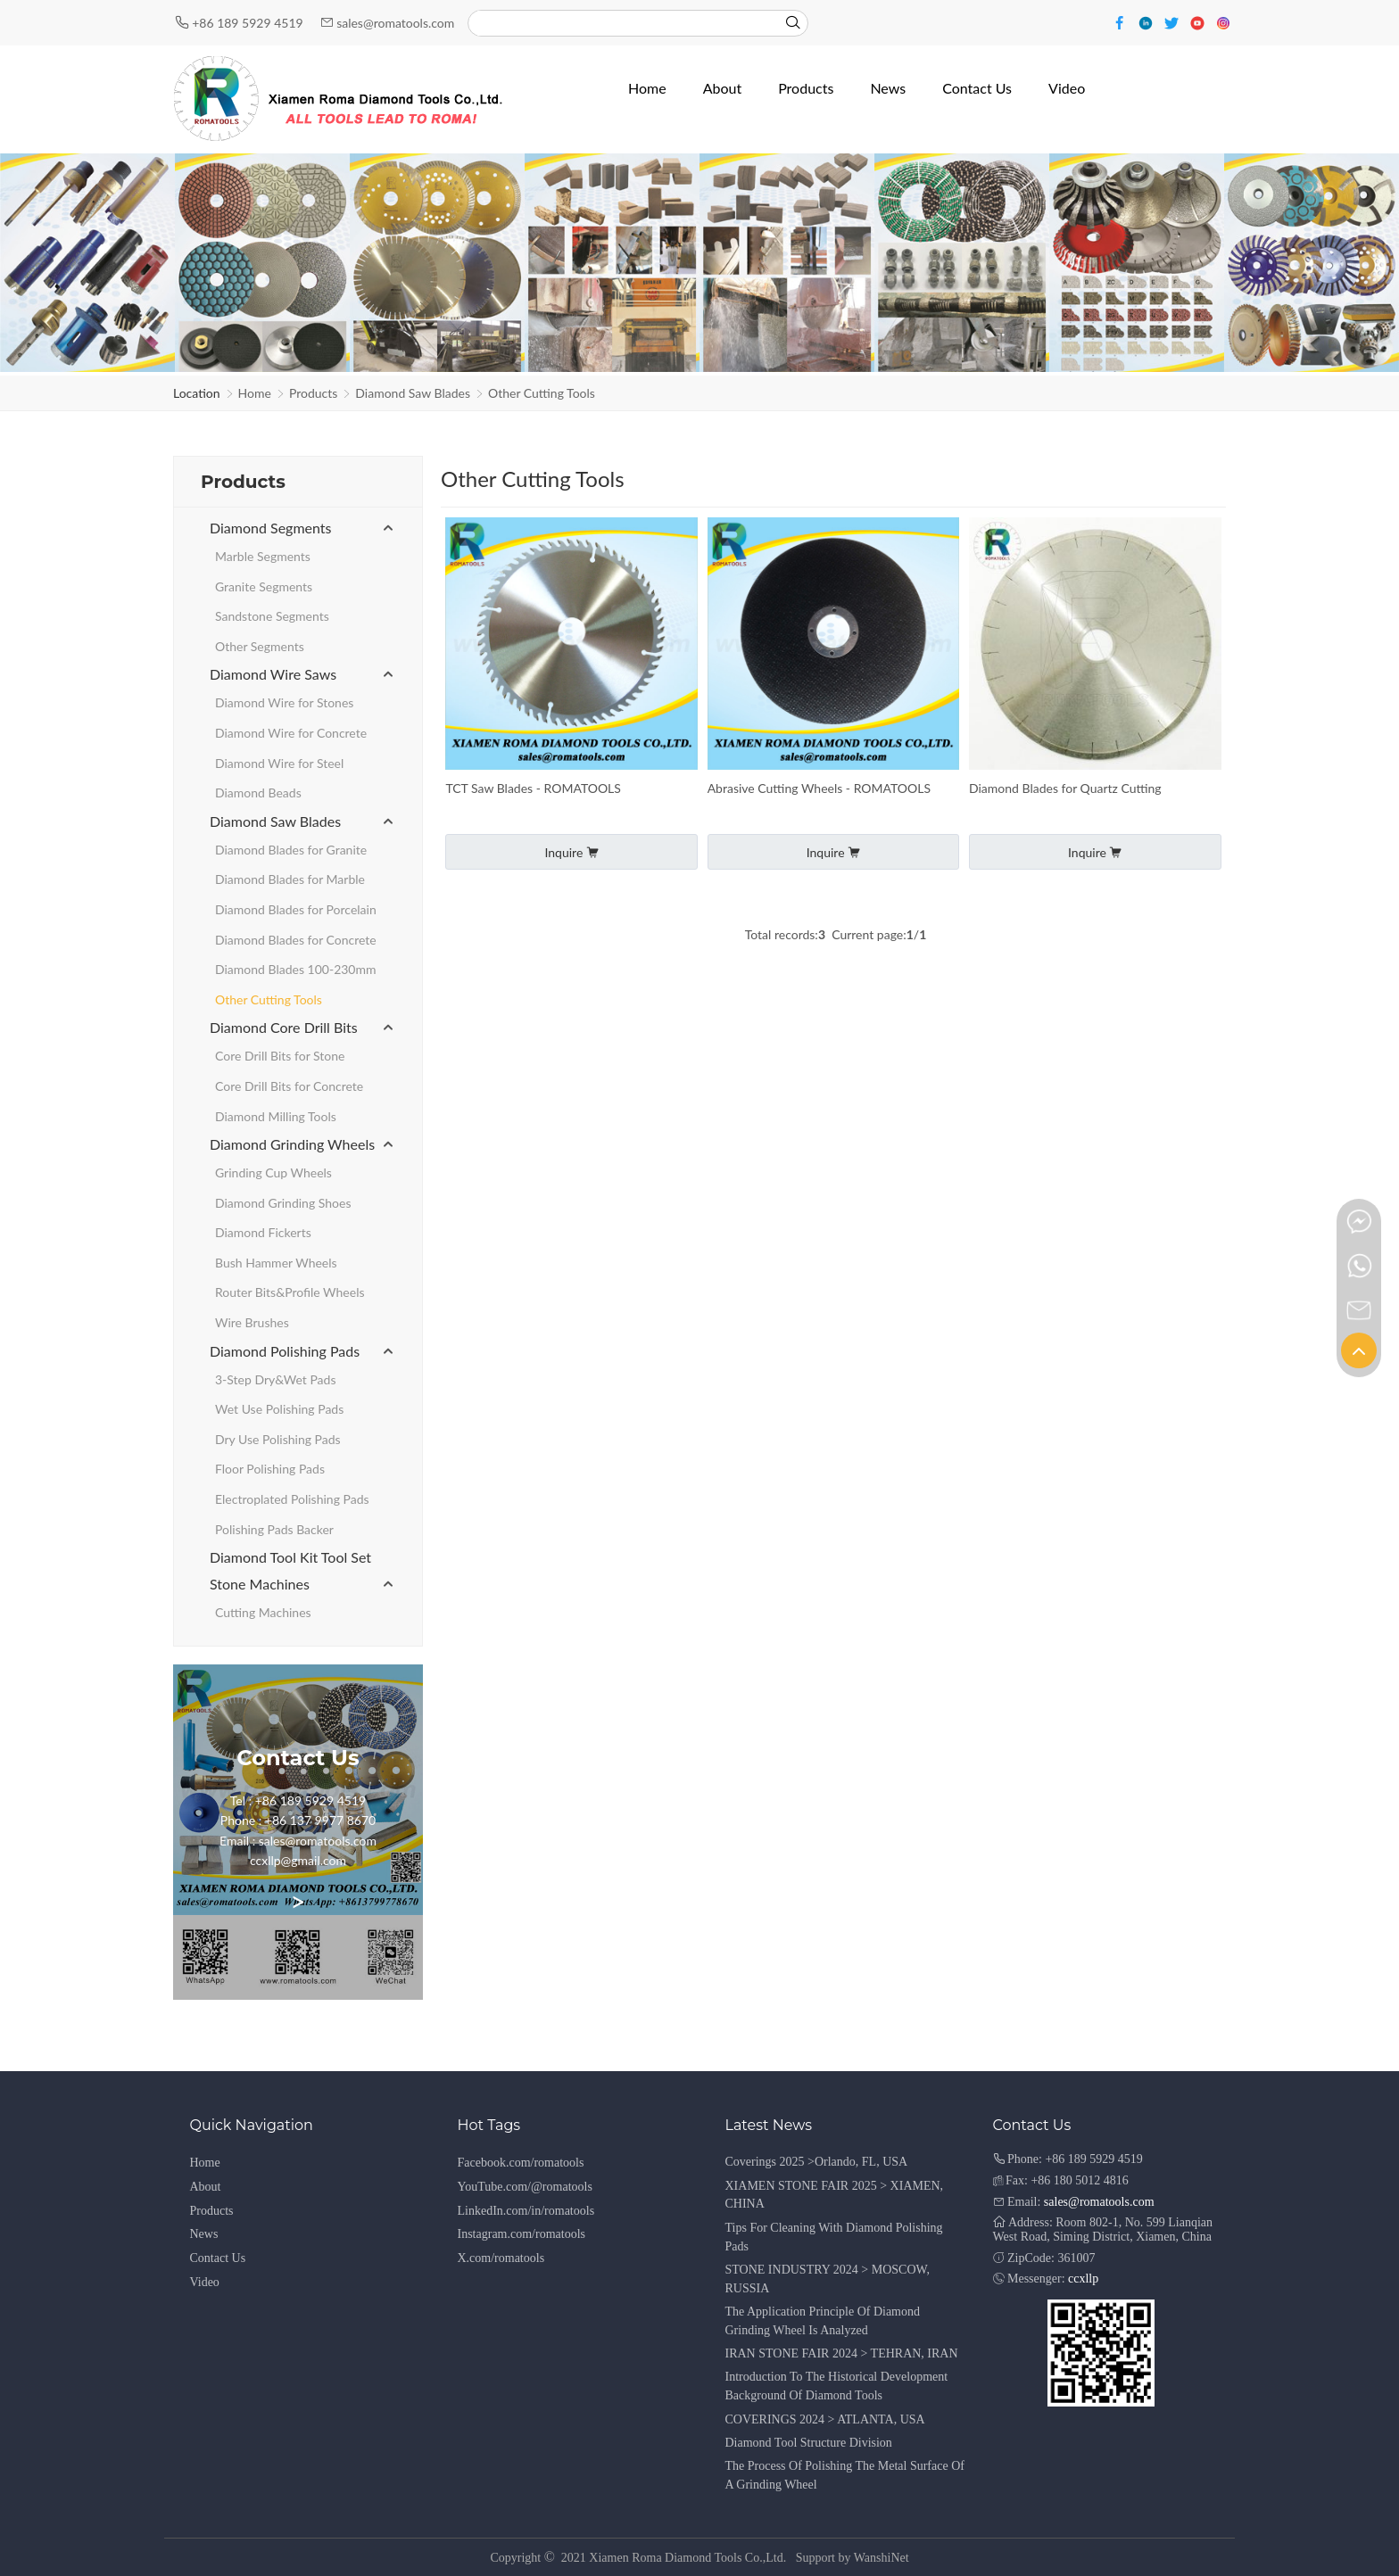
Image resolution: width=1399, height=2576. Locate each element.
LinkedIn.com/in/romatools (526, 2210)
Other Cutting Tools (541, 392)
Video (204, 2282)
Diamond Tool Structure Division (808, 2442)
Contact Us (218, 2258)
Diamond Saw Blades (412, 392)
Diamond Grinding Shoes (283, 1202)
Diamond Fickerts (263, 1232)
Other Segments (259, 646)
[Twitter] (1174, 21)
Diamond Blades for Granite (291, 849)
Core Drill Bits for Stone (279, 1055)
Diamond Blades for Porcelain (296, 909)
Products (313, 392)
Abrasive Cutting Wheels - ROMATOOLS (819, 788)
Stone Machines (260, 1583)
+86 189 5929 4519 (249, 22)
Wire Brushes (252, 1322)
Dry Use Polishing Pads (278, 1439)
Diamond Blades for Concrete (296, 939)
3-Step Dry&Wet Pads (275, 1379)
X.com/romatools (501, 2258)
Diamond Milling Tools (275, 1116)
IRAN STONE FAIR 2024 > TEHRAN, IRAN (841, 2353)
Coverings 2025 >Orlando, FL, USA (816, 2161)
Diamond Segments (271, 527)
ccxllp (1083, 2278)
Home (254, 392)
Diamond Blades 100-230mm (296, 969)
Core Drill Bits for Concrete (289, 1086)
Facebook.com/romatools (521, 2162)
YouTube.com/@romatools (525, 2186)
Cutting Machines (263, 1612)
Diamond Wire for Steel (279, 763)
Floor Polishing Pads (270, 1468)
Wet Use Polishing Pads (279, 1408)
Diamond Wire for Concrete (291, 732)
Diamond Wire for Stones (284, 702)
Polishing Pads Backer (274, 1529)
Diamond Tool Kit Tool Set (290, 1556)
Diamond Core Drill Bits (284, 1027)
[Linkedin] (1148, 21)
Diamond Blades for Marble (290, 879)
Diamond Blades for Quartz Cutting (1065, 788)
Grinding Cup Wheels (273, 1172)
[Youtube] (1200, 21)
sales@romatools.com (395, 22)
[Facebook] (1122, 21)
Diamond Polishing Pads (285, 1350)
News (204, 2234)
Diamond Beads (258, 792)
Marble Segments (262, 556)
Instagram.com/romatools (521, 2234)
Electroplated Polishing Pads (292, 1499)
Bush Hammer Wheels (276, 1262)
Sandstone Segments (272, 615)
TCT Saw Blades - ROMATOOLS (533, 788)
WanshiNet (881, 2557)
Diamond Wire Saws (273, 673)
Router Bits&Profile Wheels (290, 1292)
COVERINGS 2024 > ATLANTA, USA (825, 2419)
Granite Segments (263, 586)
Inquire (571, 852)
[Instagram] (1224, 21)
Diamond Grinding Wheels (292, 1143)
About (205, 2186)
